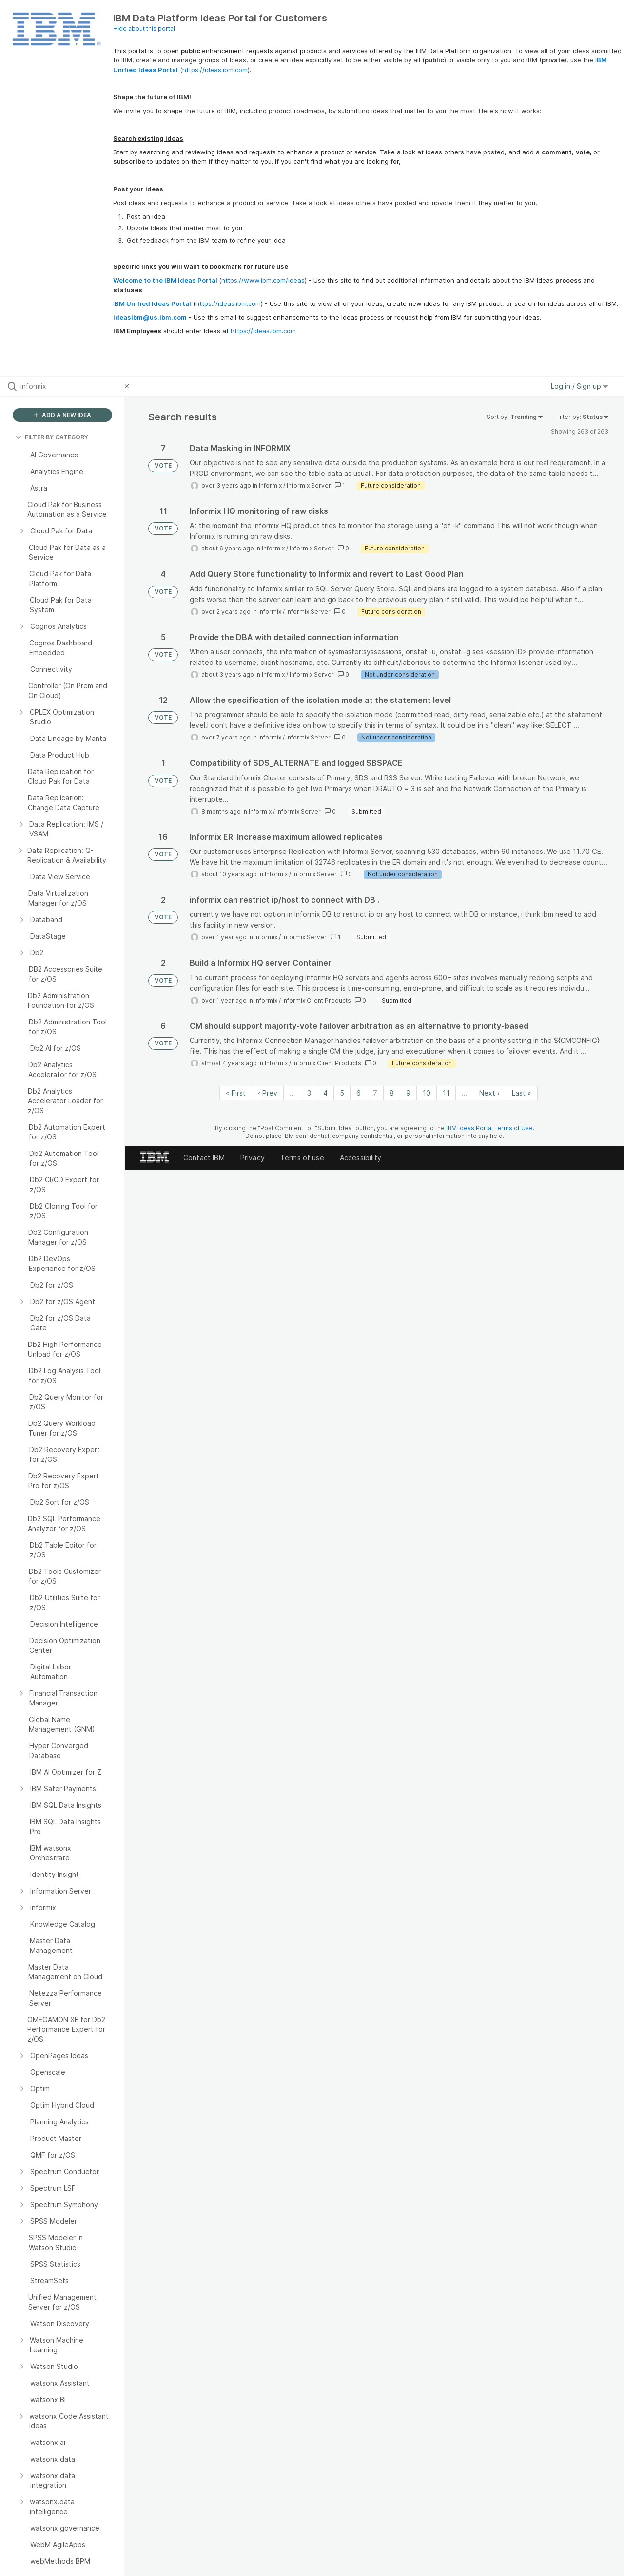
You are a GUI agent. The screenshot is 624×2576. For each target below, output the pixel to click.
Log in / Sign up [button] (579, 386)
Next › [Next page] (489, 1093)
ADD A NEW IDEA (62, 414)
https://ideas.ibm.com (215, 70)
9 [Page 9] (408, 1093)
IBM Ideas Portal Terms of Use (489, 1128)
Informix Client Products (316, 1000)
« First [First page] (236, 1093)
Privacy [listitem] (252, 1158)
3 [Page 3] (309, 1093)
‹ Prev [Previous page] (267, 1093)
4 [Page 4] (325, 1093)
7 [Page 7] (375, 1093)
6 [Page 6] (358, 1093)
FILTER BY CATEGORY (52, 437)
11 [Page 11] (446, 1093)
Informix (270, 485)
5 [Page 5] (342, 1093)
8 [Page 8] (392, 1093)
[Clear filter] (128, 386)
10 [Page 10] (426, 1093)
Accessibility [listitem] (360, 1158)
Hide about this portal (144, 28)
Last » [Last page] (521, 1093)
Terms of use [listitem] (302, 1158)
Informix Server (309, 485)
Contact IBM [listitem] (204, 1158)
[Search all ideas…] (70, 386)
